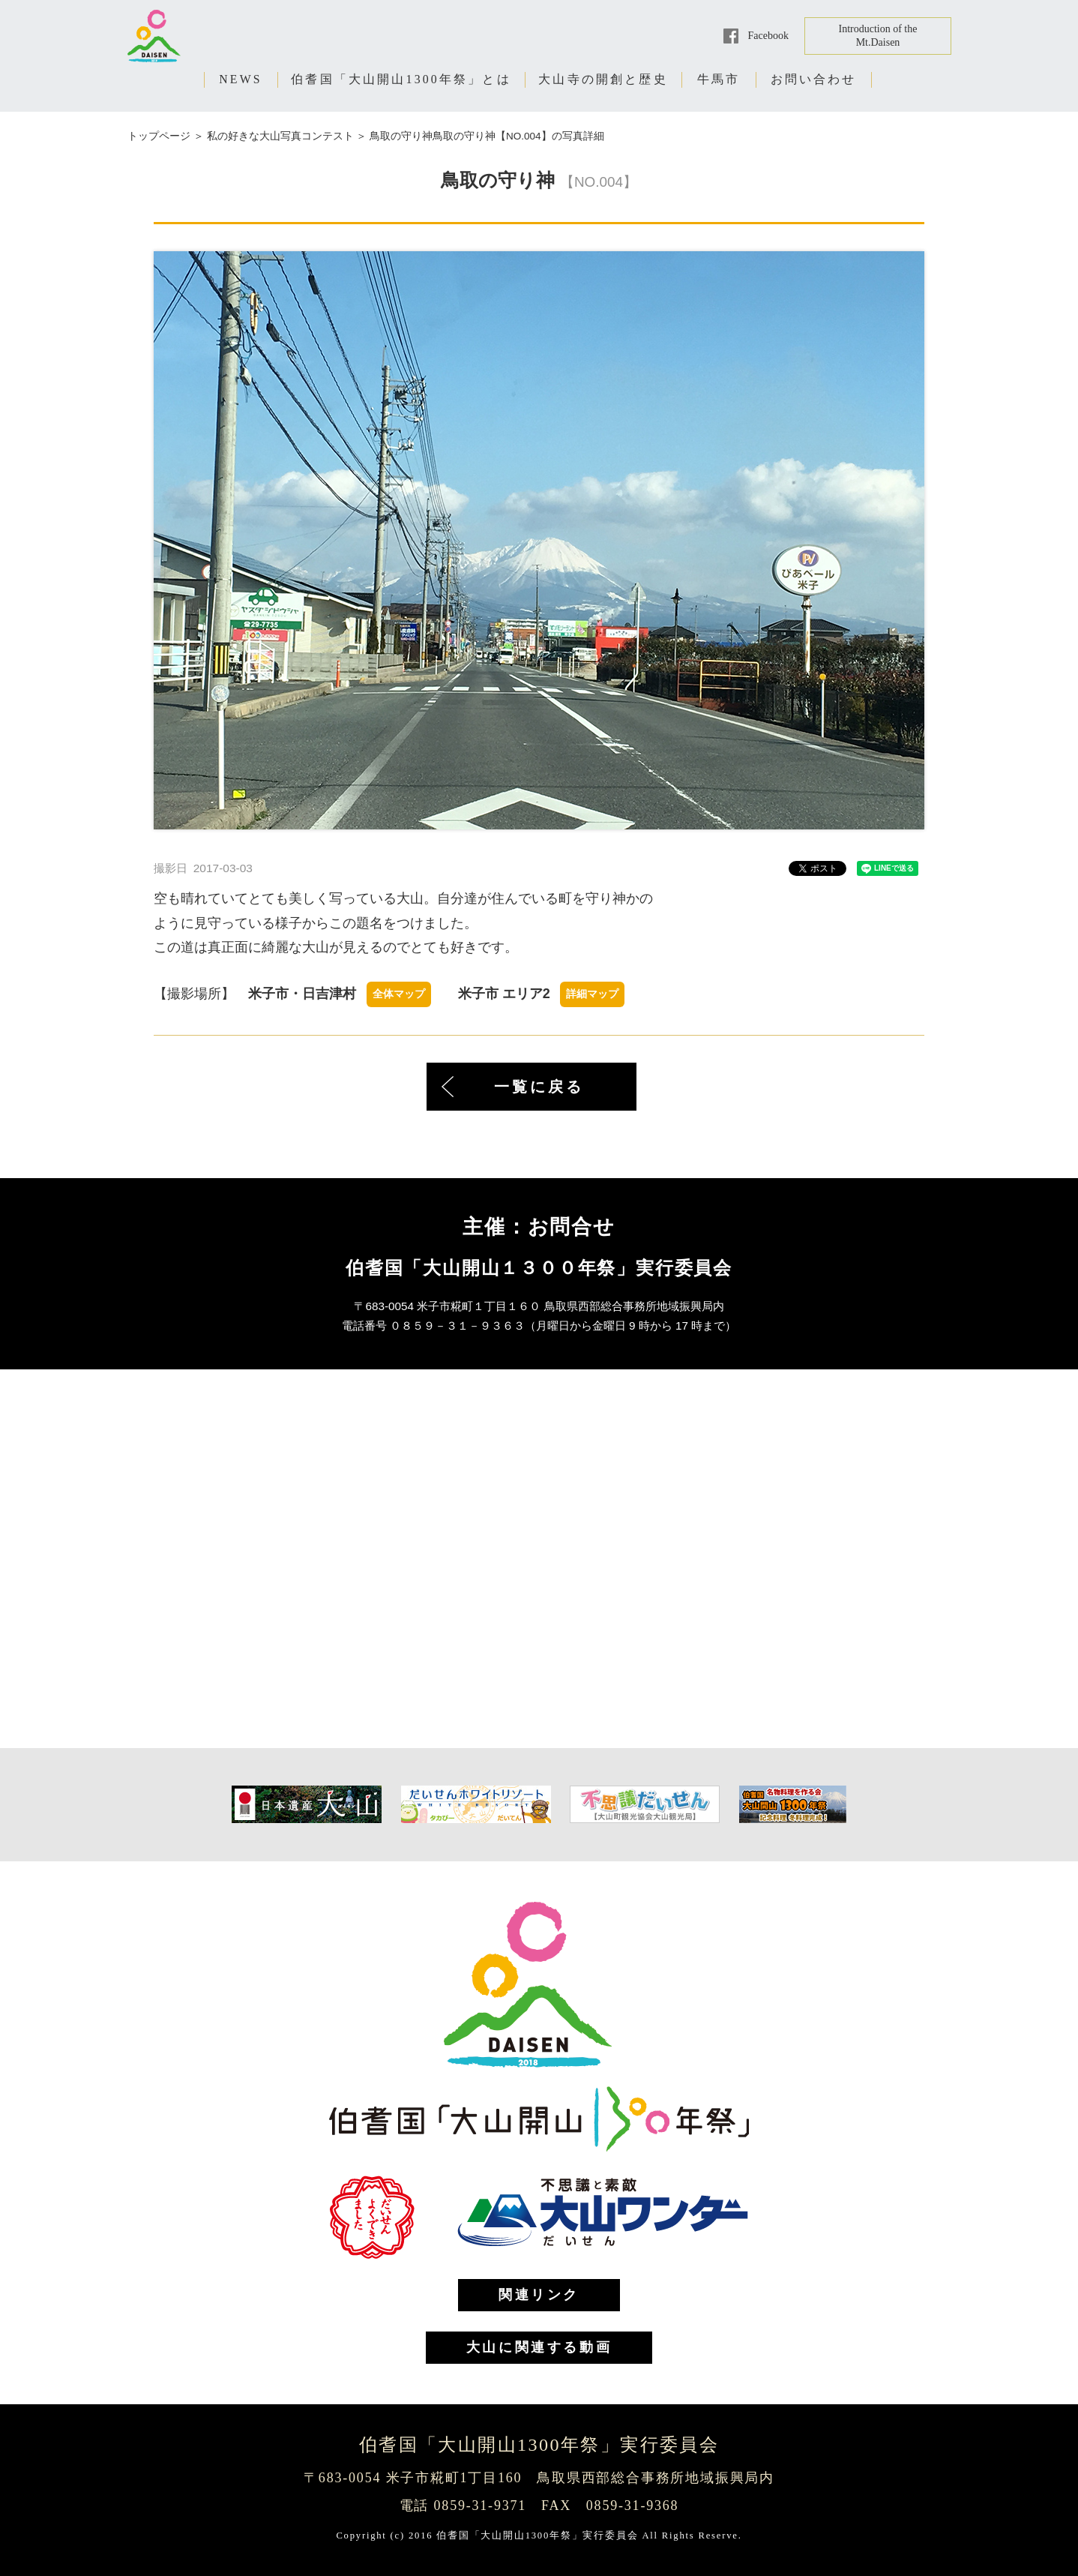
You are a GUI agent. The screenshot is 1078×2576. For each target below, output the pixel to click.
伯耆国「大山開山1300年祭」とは (401, 79)
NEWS (240, 79)
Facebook (768, 35)
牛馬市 (719, 79)
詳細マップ (592, 994)
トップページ (158, 136)
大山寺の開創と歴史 (603, 79)
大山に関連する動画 (539, 2347)
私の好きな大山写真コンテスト (280, 136)
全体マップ (399, 994)
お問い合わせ (814, 79)
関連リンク (539, 2294)
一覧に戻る (539, 1086)
